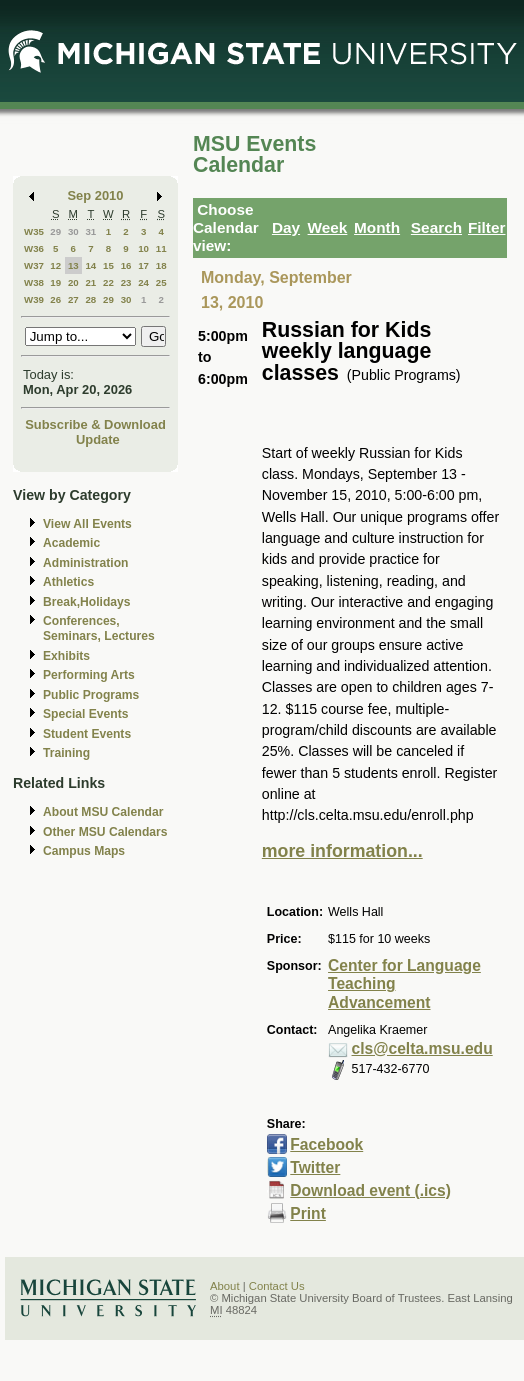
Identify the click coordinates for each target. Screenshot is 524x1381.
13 (73, 265)
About (225, 1286)
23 (126, 282)
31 (90, 231)
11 (161, 248)
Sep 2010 (96, 195)
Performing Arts (89, 675)
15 (108, 265)
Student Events (87, 734)
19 (55, 282)
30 (73, 231)
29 (55, 231)
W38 (34, 282)
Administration (85, 563)
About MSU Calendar (103, 812)
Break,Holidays (87, 602)
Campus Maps (84, 851)
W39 (34, 299)
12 (55, 265)
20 (73, 282)
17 (143, 265)
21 (90, 282)
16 (126, 265)
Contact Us (277, 1286)
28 (90, 299)
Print (308, 1213)
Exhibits (66, 656)
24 (143, 282)
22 (108, 282)
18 (161, 265)
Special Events (85, 714)
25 (161, 282)
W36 (34, 248)
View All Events (87, 524)
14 (90, 265)
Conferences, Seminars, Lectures (99, 628)
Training (66, 753)
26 (55, 299)
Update (98, 439)
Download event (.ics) (370, 1190)
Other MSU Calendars (105, 832)
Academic (71, 543)
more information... (342, 851)
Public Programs (91, 695)
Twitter (315, 1167)
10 (143, 248)
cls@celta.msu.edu (422, 1048)
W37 (34, 265)
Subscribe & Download (95, 424)
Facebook (326, 1144)
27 (73, 299)
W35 (34, 231)
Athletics (68, 582)
